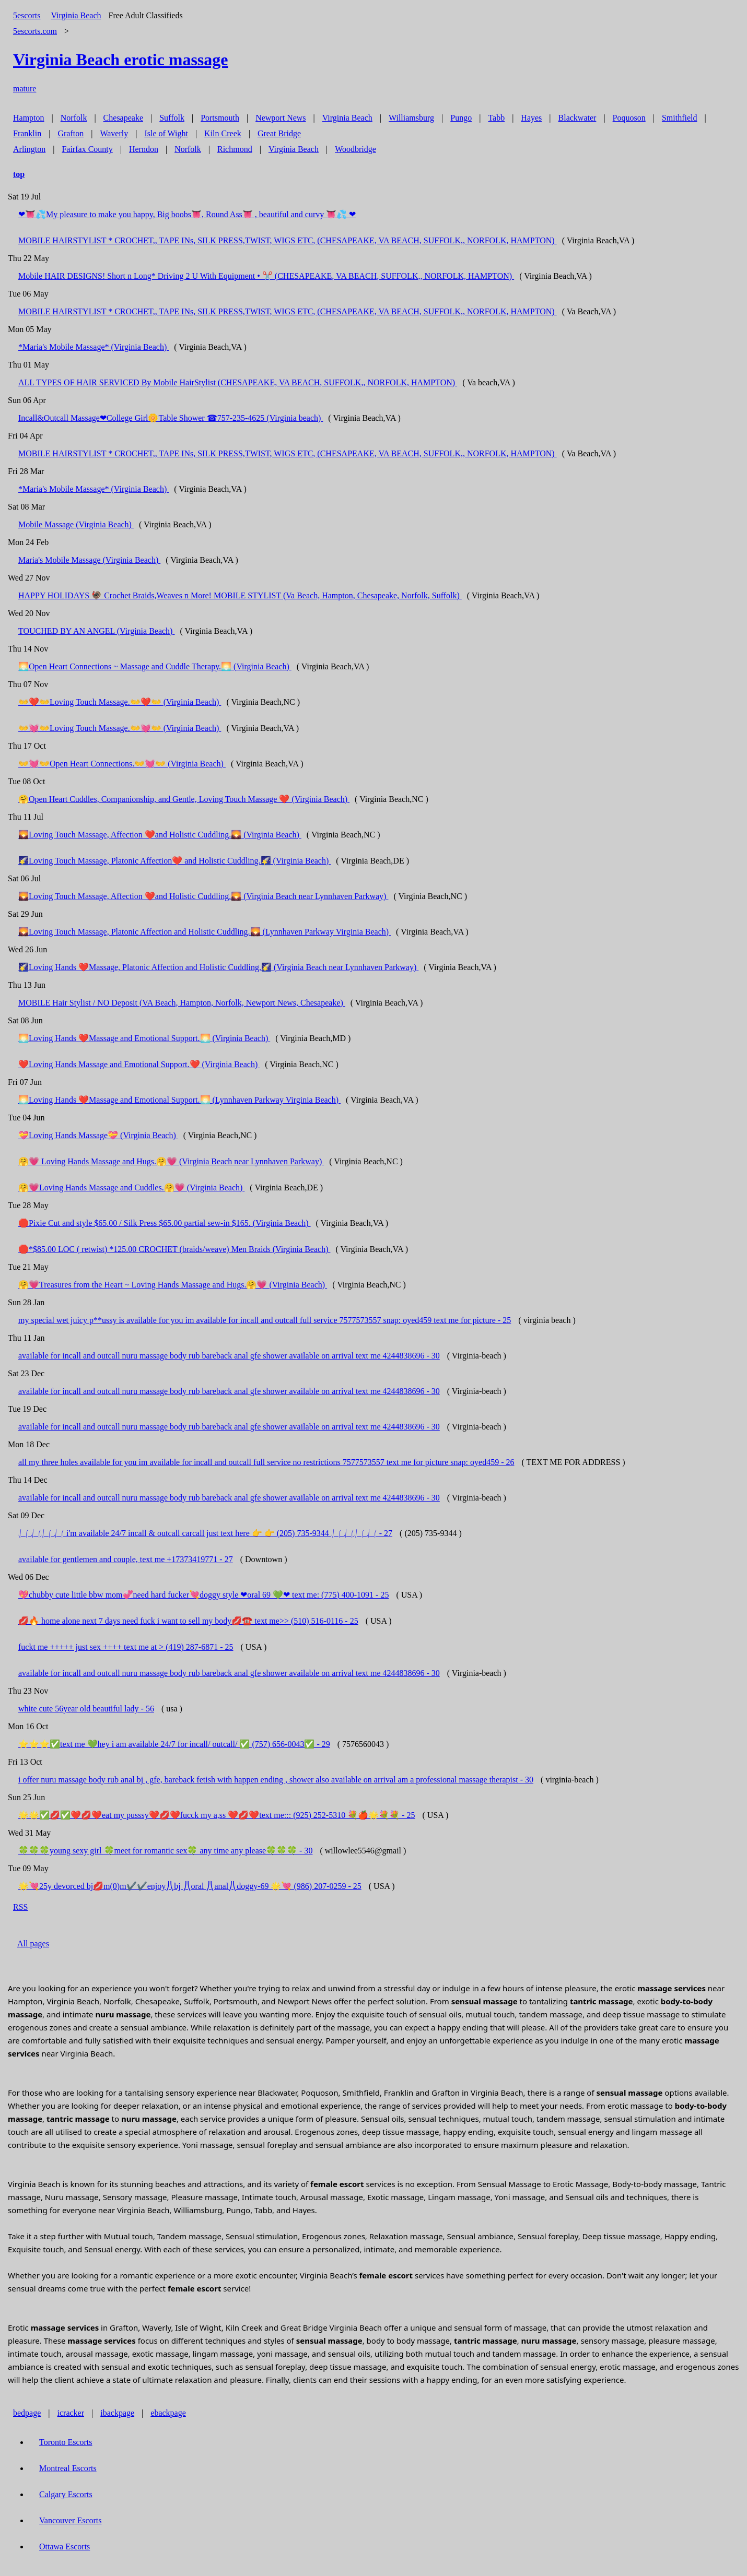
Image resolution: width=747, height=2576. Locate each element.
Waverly (114, 133)
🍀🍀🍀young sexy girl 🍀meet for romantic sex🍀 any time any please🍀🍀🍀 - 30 (165, 1850)
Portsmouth (220, 117)
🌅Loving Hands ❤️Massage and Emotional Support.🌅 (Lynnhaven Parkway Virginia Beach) (179, 1099)
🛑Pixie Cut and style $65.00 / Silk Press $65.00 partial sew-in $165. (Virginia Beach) (164, 1223)
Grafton (70, 133)
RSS (20, 1907)
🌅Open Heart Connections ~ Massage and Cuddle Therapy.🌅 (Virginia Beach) (154, 666)
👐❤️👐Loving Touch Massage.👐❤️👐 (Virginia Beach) (119, 702)
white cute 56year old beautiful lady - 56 (86, 1708)
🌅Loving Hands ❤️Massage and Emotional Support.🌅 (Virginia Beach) (144, 1038)
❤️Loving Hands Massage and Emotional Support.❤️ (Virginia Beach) (139, 1064)
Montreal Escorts (68, 2468)
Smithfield (679, 117)
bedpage (27, 2412)
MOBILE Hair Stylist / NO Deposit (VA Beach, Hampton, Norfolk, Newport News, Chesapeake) (181, 1002)
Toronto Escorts (65, 2442)
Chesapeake (123, 117)
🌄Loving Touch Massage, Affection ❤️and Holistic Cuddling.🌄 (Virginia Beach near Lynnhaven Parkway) (203, 896)
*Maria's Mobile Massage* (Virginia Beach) (93, 346)
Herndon (143, 149)
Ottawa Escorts (64, 2546)
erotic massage (120, 59)
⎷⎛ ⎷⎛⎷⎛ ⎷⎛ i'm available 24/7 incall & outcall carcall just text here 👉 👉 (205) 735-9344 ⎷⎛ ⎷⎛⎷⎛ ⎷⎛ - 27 (205, 1533)
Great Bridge (279, 133)
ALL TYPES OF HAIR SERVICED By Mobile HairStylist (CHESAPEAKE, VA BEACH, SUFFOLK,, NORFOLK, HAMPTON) (237, 382)
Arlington (29, 149)
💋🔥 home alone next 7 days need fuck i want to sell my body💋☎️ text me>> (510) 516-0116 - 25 (188, 1620)
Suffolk (171, 117)
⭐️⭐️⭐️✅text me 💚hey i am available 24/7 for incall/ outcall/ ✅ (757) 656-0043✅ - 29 (174, 1744)
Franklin (27, 133)
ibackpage (117, 2412)
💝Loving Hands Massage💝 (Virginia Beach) (98, 1135)
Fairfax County (87, 149)
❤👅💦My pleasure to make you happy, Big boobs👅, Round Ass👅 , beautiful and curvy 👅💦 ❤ (187, 214)
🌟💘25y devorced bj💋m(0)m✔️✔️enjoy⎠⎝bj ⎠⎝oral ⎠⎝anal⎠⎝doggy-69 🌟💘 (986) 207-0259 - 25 (189, 1886)
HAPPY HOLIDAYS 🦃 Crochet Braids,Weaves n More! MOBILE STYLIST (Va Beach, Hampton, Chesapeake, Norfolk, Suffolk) (240, 595)
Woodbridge (355, 149)
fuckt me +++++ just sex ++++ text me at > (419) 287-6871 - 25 (126, 1647)
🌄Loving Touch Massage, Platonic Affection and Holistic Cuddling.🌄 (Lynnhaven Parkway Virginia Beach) (204, 931)
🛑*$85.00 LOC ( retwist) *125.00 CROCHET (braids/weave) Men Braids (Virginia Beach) (174, 1249)
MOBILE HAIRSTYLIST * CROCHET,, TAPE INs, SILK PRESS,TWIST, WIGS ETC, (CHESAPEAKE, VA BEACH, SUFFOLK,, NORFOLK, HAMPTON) (287, 240)
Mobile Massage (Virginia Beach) (76, 524)
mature (24, 88)
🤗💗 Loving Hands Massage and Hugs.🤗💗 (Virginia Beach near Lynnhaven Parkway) (171, 1161)
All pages (33, 1943)
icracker (71, 2412)
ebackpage (168, 2412)
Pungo (461, 117)
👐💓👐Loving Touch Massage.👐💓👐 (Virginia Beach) (119, 728)
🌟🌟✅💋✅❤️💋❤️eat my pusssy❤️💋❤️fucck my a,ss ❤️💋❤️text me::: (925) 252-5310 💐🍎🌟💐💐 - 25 (216, 1815)
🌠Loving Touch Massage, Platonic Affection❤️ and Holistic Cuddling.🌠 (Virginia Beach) (174, 860)
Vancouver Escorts (70, 2520)
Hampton (28, 117)
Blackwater (577, 117)
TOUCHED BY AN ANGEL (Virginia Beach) (96, 631)
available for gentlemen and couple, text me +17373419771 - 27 (125, 1559)
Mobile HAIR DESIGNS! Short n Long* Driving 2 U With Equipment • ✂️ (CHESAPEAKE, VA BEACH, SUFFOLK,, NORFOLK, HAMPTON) (266, 275)
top (19, 174)
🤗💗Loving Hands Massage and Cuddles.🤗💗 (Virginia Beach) (131, 1187)
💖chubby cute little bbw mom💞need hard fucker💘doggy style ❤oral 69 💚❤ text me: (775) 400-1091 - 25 (203, 1594)
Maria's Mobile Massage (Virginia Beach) (89, 560)
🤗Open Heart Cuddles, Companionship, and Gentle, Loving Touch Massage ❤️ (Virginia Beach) (183, 799)
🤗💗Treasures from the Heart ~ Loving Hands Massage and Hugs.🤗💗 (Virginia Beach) (172, 1284)
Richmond (234, 149)
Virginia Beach (76, 15)
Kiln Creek (222, 133)
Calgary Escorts (65, 2494)
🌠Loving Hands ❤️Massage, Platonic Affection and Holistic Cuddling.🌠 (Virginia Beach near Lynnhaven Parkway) (218, 967)
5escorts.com (35, 31)
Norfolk (74, 117)
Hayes (531, 117)
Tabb (496, 117)
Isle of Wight (166, 133)
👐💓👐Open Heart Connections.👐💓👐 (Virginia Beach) (122, 763)
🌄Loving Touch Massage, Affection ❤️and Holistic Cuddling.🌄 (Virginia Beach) (159, 834)
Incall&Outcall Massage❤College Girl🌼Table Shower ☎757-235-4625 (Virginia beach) (170, 417)
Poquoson (629, 117)
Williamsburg (411, 117)
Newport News (280, 117)
